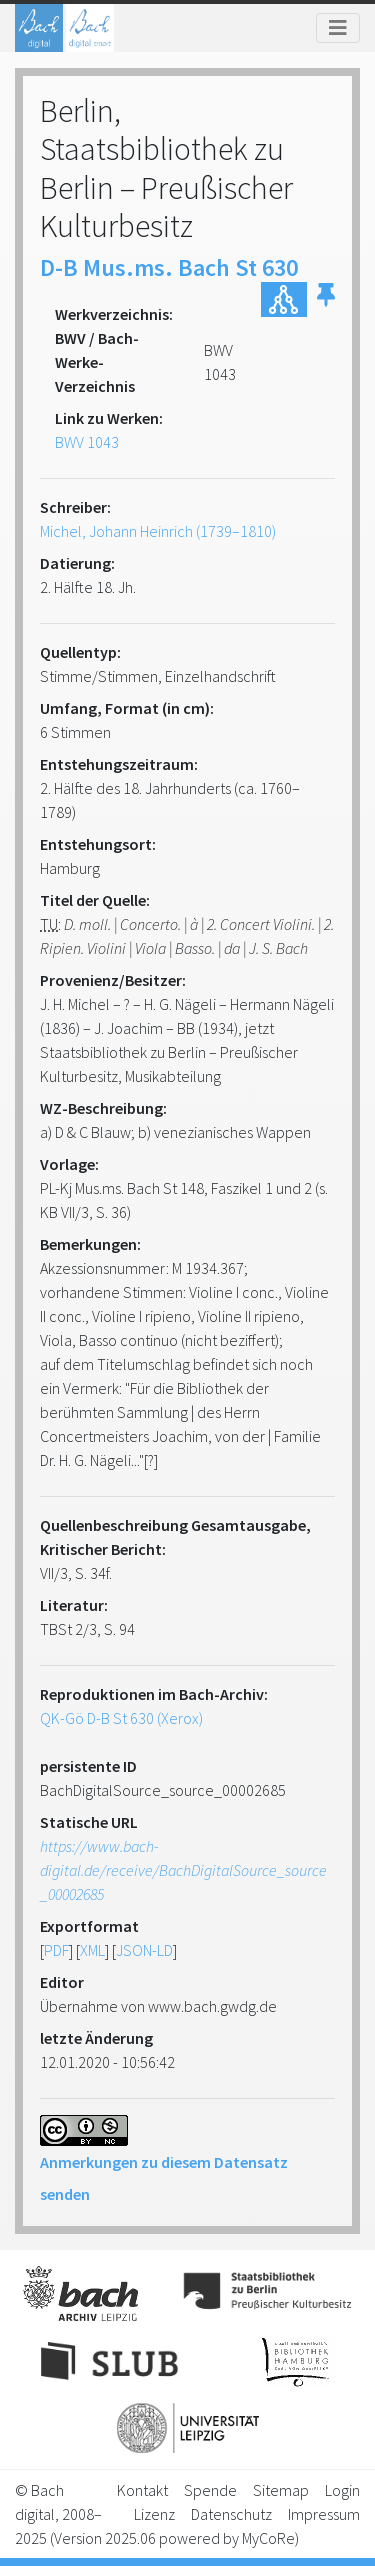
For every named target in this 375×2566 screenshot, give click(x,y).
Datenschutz (231, 2514)
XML (92, 1950)
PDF (56, 1950)
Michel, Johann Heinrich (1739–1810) (158, 531)
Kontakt (142, 2490)
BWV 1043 (87, 442)
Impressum (324, 2514)
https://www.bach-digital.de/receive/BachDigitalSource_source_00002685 (183, 1870)
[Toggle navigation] (338, 28)
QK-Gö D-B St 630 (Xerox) (121, 1718)
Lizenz (154, 2514)
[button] (326, 299)
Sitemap (281, 2490)
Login (342, 2490)
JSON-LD (144, 1950)
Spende (210, 2490)
